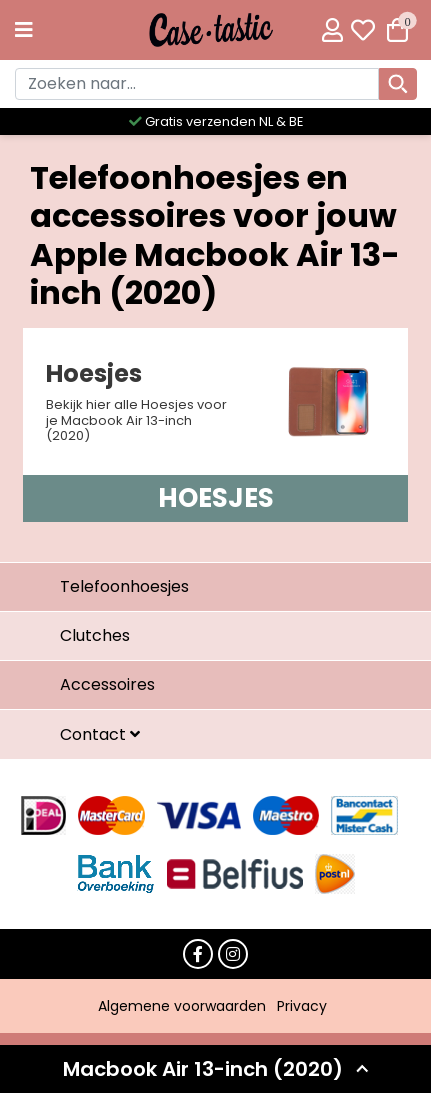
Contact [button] (95, 734)
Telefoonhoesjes (124, 586)
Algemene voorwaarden (182, 1006)
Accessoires (107, 684)
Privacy (302, 1006)
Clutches (95, 635)
